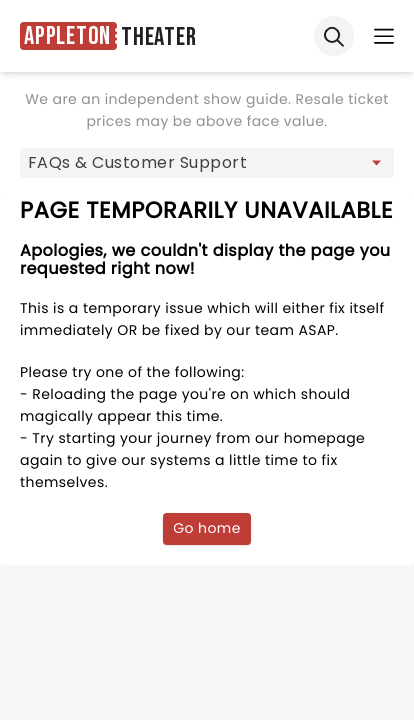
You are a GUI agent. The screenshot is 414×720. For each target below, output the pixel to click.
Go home (207, 528)
